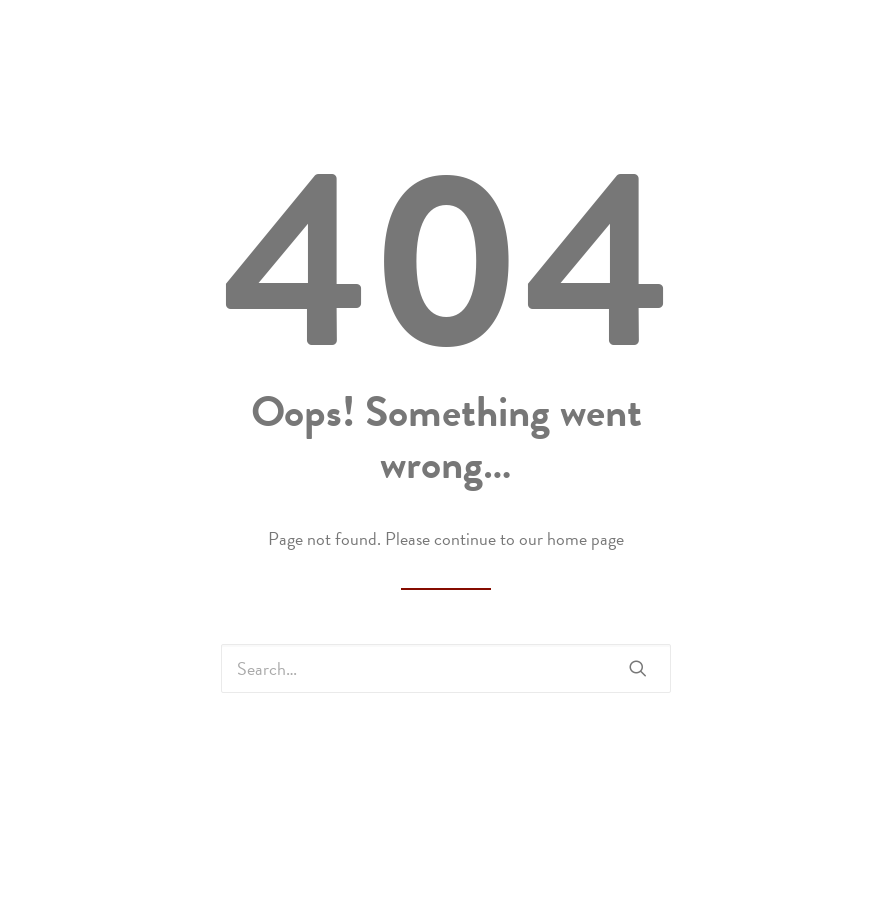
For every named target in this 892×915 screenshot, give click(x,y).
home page (585, 538)
